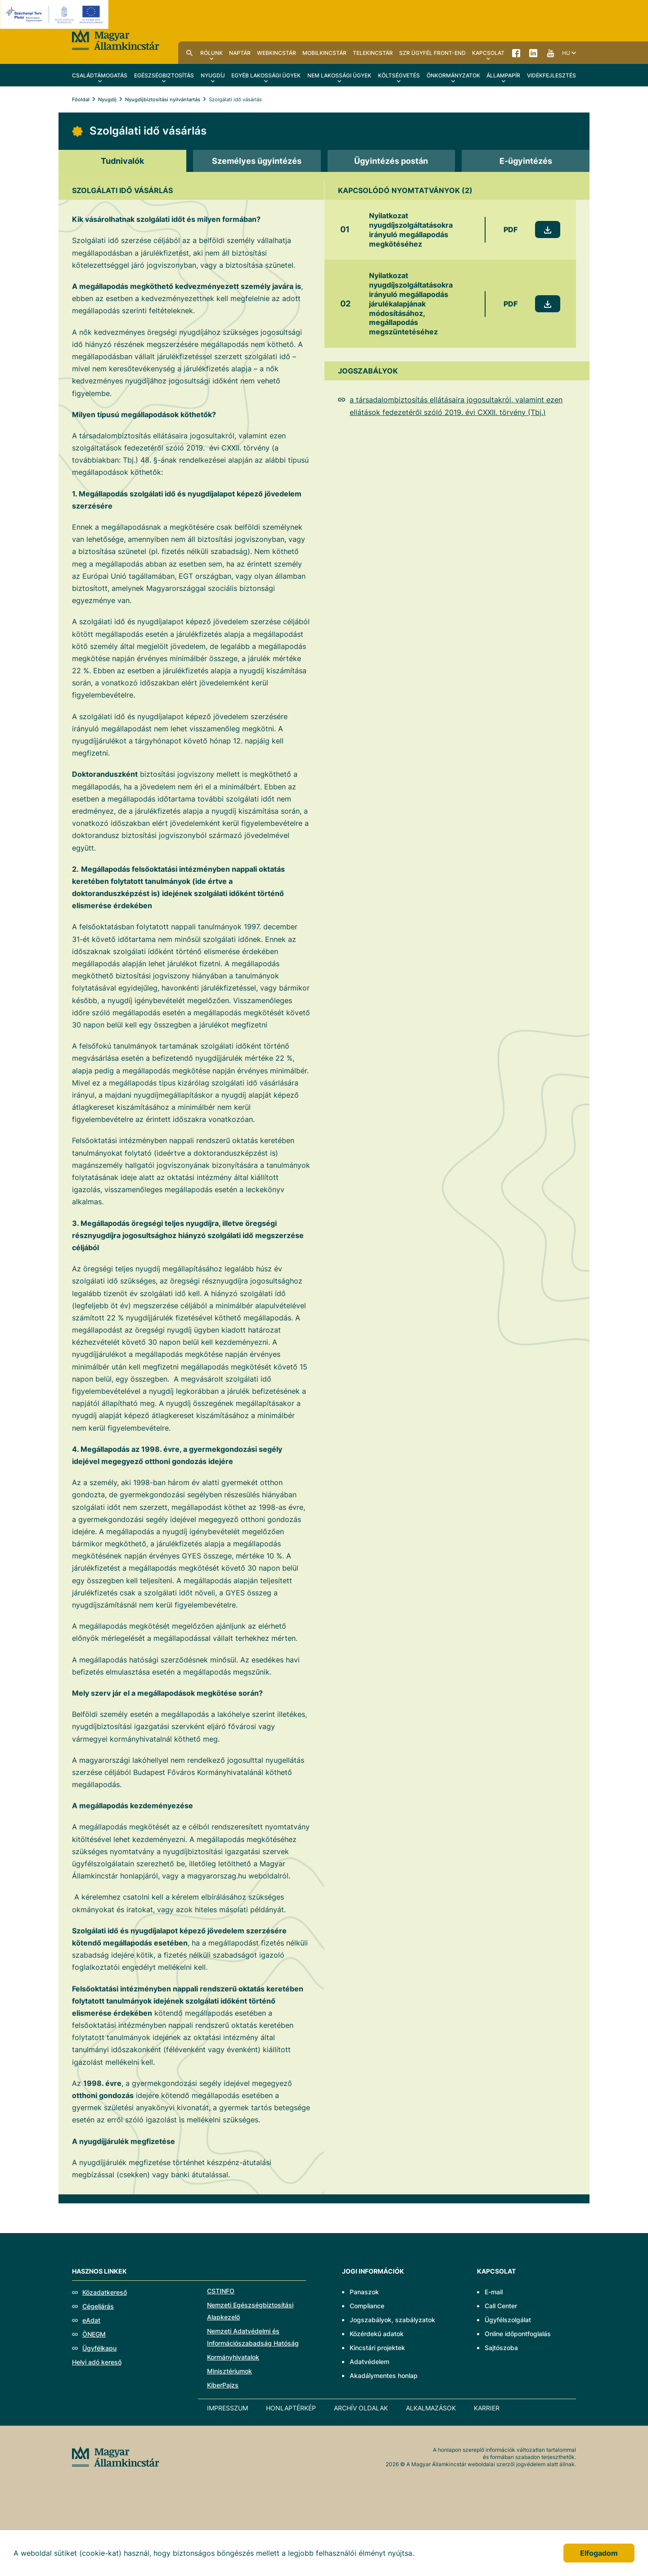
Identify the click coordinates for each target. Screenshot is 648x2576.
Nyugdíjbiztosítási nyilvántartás (162, 99)
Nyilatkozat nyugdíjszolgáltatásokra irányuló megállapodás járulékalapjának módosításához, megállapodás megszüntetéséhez (411, 303)
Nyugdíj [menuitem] (213, 75)
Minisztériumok (229, 2371)
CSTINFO (220, 2291)
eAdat (91, 2320)
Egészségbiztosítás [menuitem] (164, 75)
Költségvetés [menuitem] (399, 75)
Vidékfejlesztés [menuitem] (551, 75)
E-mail (494, 2292)
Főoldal (81, 99)
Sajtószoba (501, 2347)
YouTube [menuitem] (550, 52)
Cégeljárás (98, 2306)
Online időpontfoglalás (518, 2333)
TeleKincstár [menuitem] (373, 53)
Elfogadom (599, 2553)
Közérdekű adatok (377, 2333)
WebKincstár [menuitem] (276, 53)
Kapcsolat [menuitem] (488, 53)
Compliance (367, 2306)
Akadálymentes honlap (384, 2375)
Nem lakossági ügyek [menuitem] (339, 75)
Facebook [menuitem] (516, 52)
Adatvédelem (369, 2361)
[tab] (122, 161)
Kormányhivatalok (233, 2357)
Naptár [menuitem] (240, 53)
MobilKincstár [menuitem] (324, 53)
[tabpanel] (324, 1183)
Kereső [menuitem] (189, 52)
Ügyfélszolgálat (508, 2320)
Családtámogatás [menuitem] (99, 75)
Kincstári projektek (377, 2347)
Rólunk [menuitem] (211, 53)
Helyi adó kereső (97, 2362)
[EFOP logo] (55, 14)
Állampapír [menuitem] (503, 75)
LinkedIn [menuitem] (533, 52)
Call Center (501, 2306)
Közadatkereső (104, 2292)
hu (566, 53)
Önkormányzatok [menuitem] (453, 75)
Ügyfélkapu (99, 2348)
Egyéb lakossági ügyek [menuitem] (266, 75)
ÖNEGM (94, 2334)
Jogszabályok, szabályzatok (392, 2320)
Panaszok (364, 2292)
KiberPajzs (222, 2385)
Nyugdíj (107, 99)
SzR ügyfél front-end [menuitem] (432, 53)
